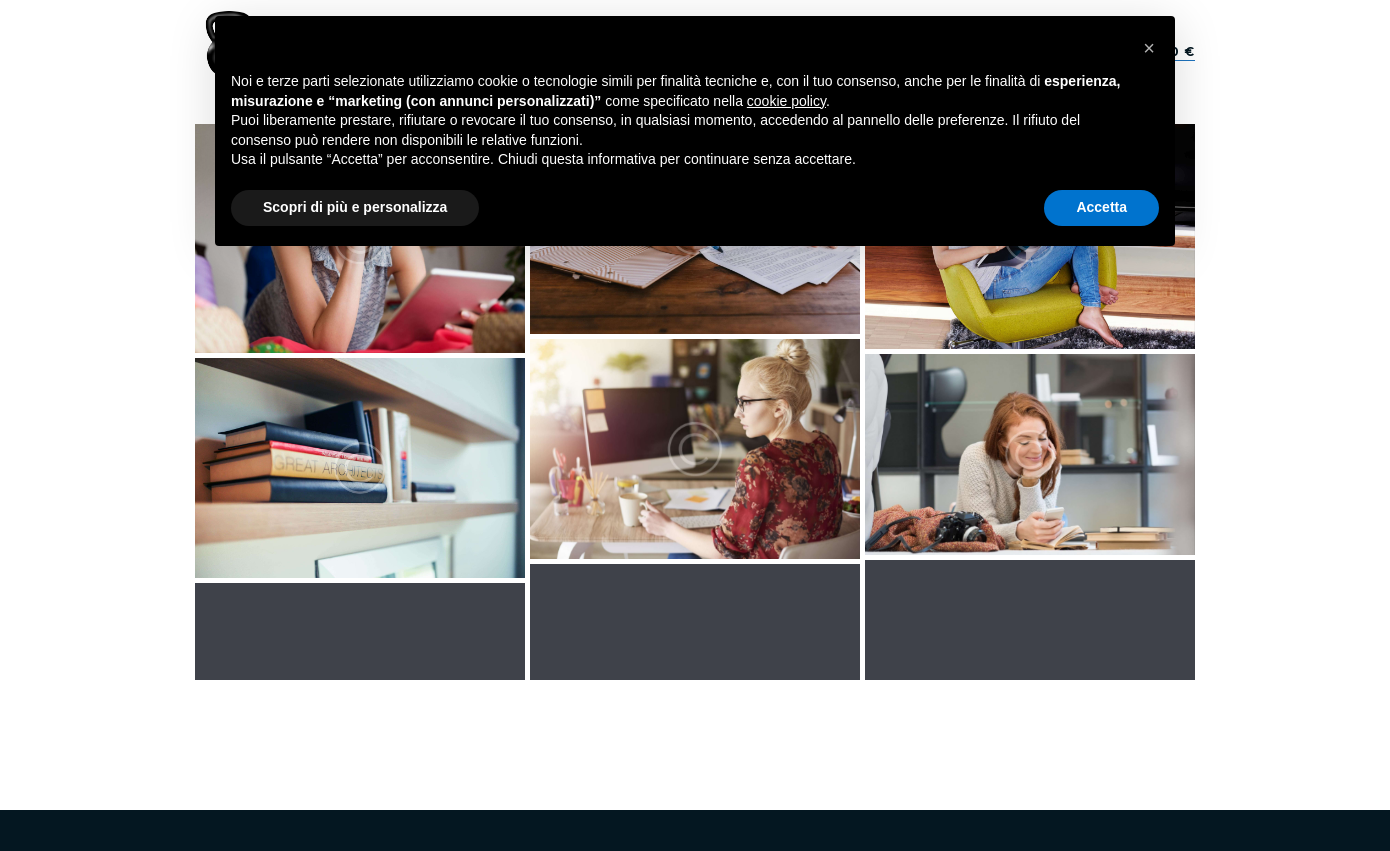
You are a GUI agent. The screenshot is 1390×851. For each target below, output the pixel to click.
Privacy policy (740, 713)
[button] (1149, 48)
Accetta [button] (1101, 207)
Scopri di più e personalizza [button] (355, 207)
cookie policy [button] (786, 101)
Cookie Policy (844, 713)
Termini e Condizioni (969, 713)
